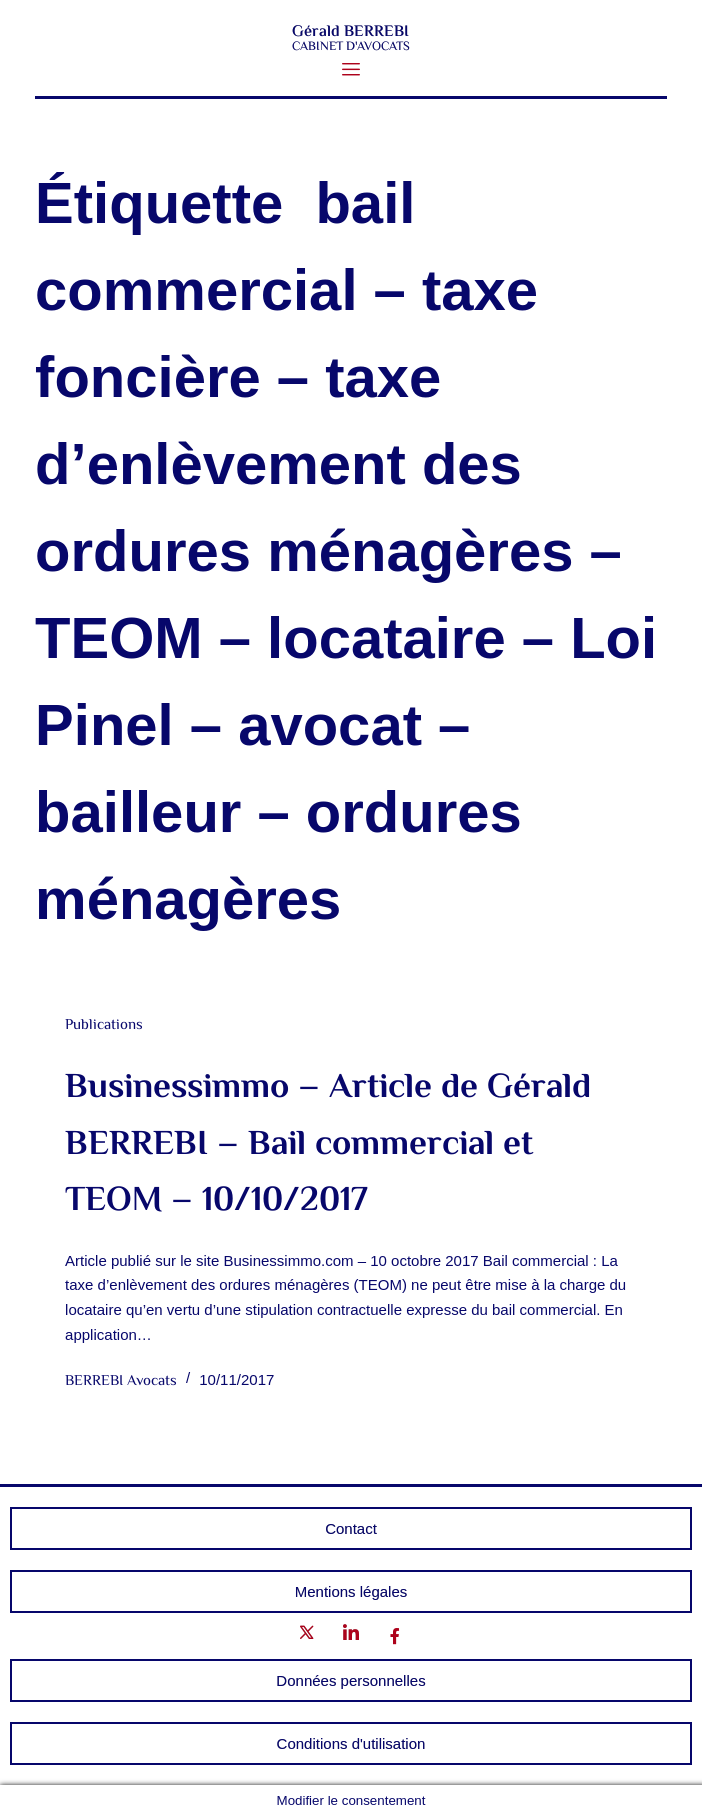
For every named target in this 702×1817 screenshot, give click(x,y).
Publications (104, 1025)
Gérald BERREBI (350, 32)
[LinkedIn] (351, 1636)
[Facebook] (395, 1636)
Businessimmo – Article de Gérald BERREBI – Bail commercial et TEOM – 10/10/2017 (328, 1145)
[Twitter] (307, 1636)
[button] (351, 70)
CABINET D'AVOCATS (351, 47)
